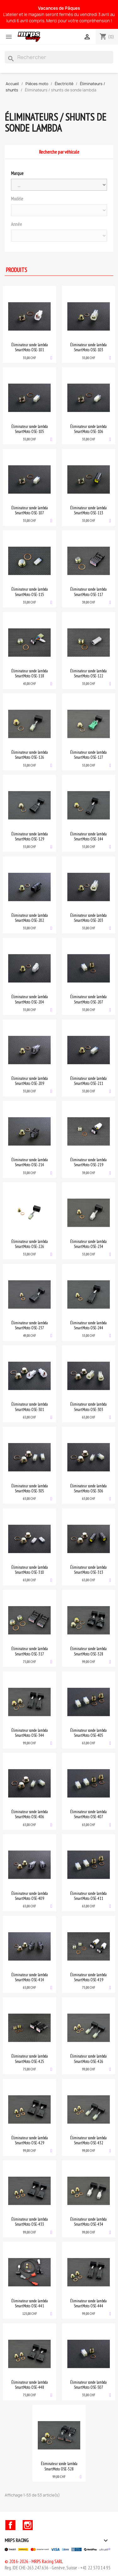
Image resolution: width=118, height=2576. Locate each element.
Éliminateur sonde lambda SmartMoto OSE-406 (29, 1814)
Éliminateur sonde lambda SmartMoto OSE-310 (29, 1570)
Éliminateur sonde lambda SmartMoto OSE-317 (29, 1651)
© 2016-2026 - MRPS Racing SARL (34, 2561)
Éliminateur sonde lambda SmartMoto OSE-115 (29, 592)
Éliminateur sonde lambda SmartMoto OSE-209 (29, 1081)
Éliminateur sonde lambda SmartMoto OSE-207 (88, 999)
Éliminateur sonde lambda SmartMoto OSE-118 (29, 673)
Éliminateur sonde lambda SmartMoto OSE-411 (88, 1896)
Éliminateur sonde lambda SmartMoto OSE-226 (29, 1244)
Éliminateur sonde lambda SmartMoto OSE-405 (88, 1733)
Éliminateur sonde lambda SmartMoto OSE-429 (29, 2140)
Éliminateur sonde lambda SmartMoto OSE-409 (29, 1896)
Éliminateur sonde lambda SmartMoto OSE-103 (88, 347)
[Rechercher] (59, 57)
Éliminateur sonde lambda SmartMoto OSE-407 (88, 1814)
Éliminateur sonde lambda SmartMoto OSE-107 (29, 510)
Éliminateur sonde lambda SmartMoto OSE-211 (88, 1081)
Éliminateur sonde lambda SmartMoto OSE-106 (88, 429)
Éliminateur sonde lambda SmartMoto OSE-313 (88, 1570)
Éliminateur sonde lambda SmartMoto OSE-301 (29, 1407)
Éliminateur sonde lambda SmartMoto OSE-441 (29, 2303)
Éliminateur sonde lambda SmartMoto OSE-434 (88, 2222)
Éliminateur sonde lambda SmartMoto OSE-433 (29, 2222)
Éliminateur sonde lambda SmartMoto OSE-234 (88, 1244)
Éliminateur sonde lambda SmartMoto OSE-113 (88, 510)
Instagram (28, 2525)
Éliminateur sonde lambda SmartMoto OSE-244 (88, 1325)
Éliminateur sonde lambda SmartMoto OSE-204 (29, 999)
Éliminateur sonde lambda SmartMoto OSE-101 (29, 347)
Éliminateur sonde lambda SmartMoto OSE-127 (88, 755)
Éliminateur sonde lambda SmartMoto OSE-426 (88, 2059)
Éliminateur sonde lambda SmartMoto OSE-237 (29, 1325)
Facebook (10, 2525)
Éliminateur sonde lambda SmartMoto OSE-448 (29, 2385)
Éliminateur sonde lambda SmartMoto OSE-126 (29, 755)
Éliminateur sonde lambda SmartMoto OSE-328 (88, 1651)
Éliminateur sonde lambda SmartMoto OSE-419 (88, 1977)
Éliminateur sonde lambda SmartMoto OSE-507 (88, 2385)
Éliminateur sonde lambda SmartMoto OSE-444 (88, 2303)
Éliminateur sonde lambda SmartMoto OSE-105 (29, 429)
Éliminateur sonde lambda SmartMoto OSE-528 (59, 2466)
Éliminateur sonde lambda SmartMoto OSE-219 (88, 1162)
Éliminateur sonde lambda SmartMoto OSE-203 (88, 918)
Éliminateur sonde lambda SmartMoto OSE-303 (88, 1407)
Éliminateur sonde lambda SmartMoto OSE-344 (29, 1733)
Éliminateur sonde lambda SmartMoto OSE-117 (88, 592)
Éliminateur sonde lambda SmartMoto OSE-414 (29, 1977)
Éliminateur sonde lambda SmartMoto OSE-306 (88, 1488)
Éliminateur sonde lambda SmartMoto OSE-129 (29, 836)
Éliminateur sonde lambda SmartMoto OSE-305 (29, 1488)
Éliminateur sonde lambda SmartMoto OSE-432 (88, 2140)
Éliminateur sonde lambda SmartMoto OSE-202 (29, 918)
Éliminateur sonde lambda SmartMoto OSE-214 (29, 1162)
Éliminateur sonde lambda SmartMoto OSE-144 (88, 836)
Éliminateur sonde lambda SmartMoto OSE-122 (88, 673)
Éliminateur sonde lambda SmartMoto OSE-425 (29, 2059)
